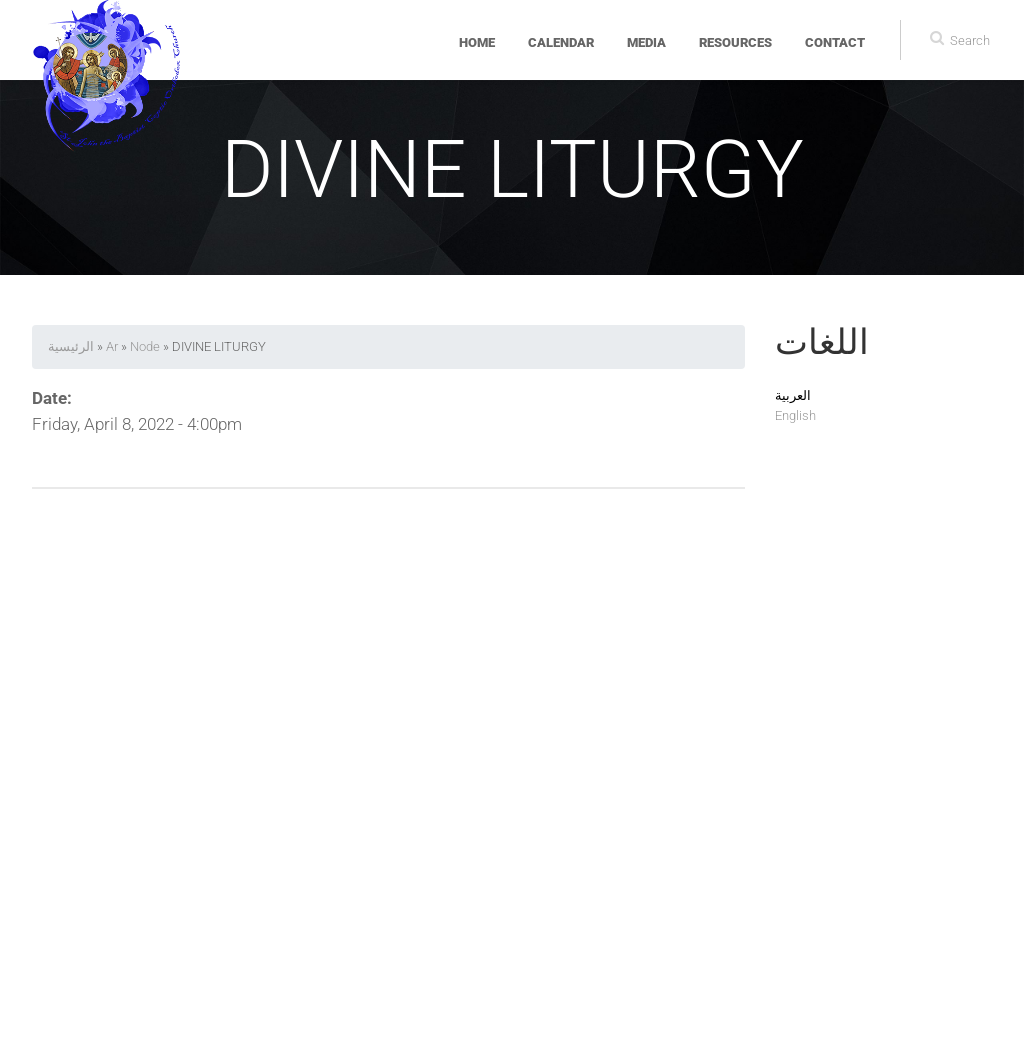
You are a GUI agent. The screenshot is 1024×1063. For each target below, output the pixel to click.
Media (646, 42)
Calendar (561, 42)
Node (145, 346)
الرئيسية (71, 346)
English (795, 415)
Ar (112, 346)
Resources (735, 42)
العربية (793, 395)
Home (477, 42)
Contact (835, 42)
